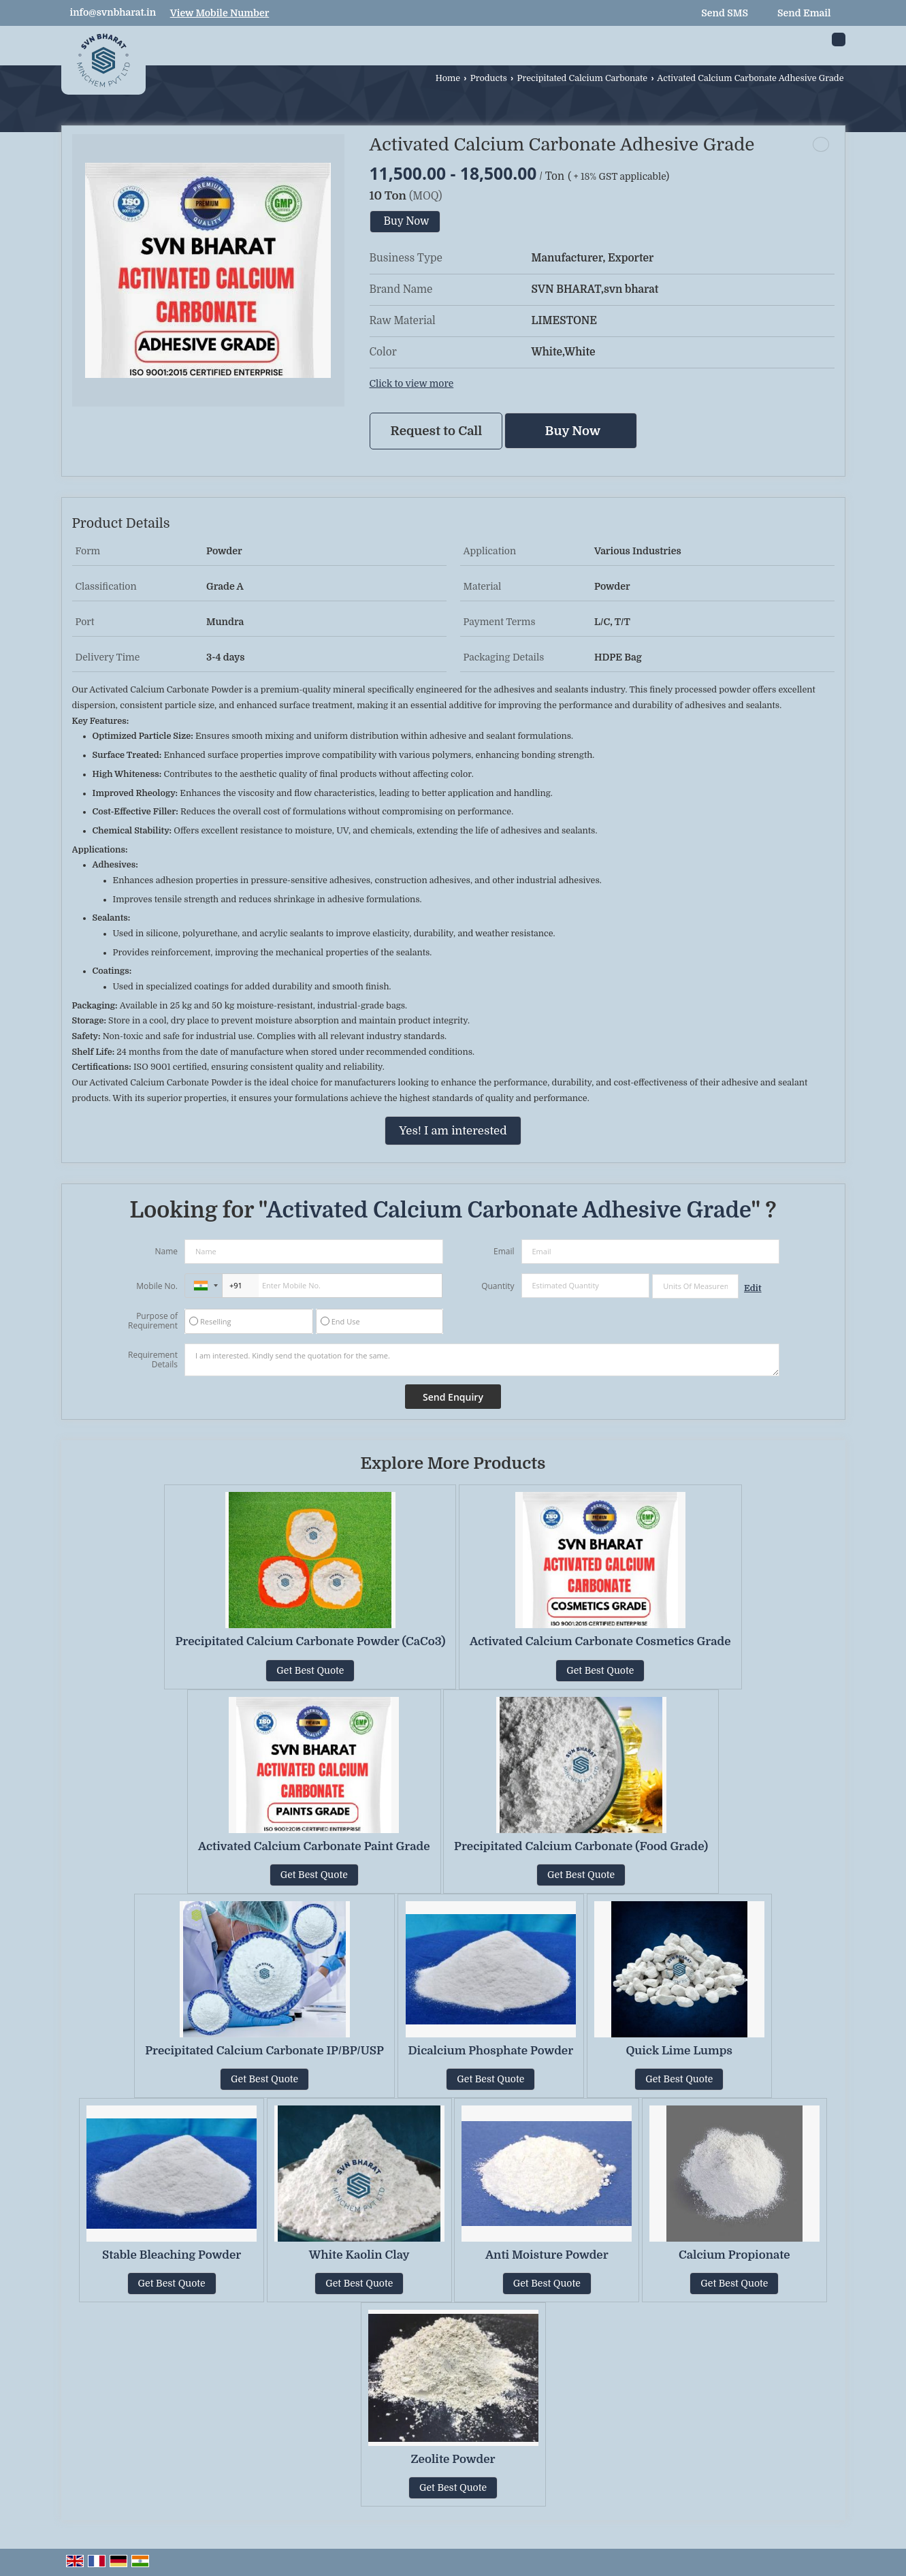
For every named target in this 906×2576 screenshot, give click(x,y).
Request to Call (437, 431)
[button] (220, 12)
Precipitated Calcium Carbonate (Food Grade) (581, 1846)
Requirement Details (153, 1359)
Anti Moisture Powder (547, 2254)
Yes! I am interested (452, 1130)
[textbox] (695, 1286)
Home (448, 78)
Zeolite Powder (453, 2459)
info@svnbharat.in (113, 12)
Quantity (497, 1286)
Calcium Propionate (734, 2254)
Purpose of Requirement (153, 1321)
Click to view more (412, 384)
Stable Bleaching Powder (171, 2254)
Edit (753, 1288)
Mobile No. (157, 1286)
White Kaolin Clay (359, 2254)
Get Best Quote (310, 1670)
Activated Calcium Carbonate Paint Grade (314, 1846)
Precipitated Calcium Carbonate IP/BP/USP (264, 2050)
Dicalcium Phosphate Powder (491, 2050)
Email (504, 1251)
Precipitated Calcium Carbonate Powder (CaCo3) (310, 1641)
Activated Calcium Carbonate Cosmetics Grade (600, 1641)
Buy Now (407, 221)
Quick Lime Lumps (679, 2050)
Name (166, 1251)
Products (488, 78)
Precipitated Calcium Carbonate (582, 78)
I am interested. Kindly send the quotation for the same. (481, 1359)
